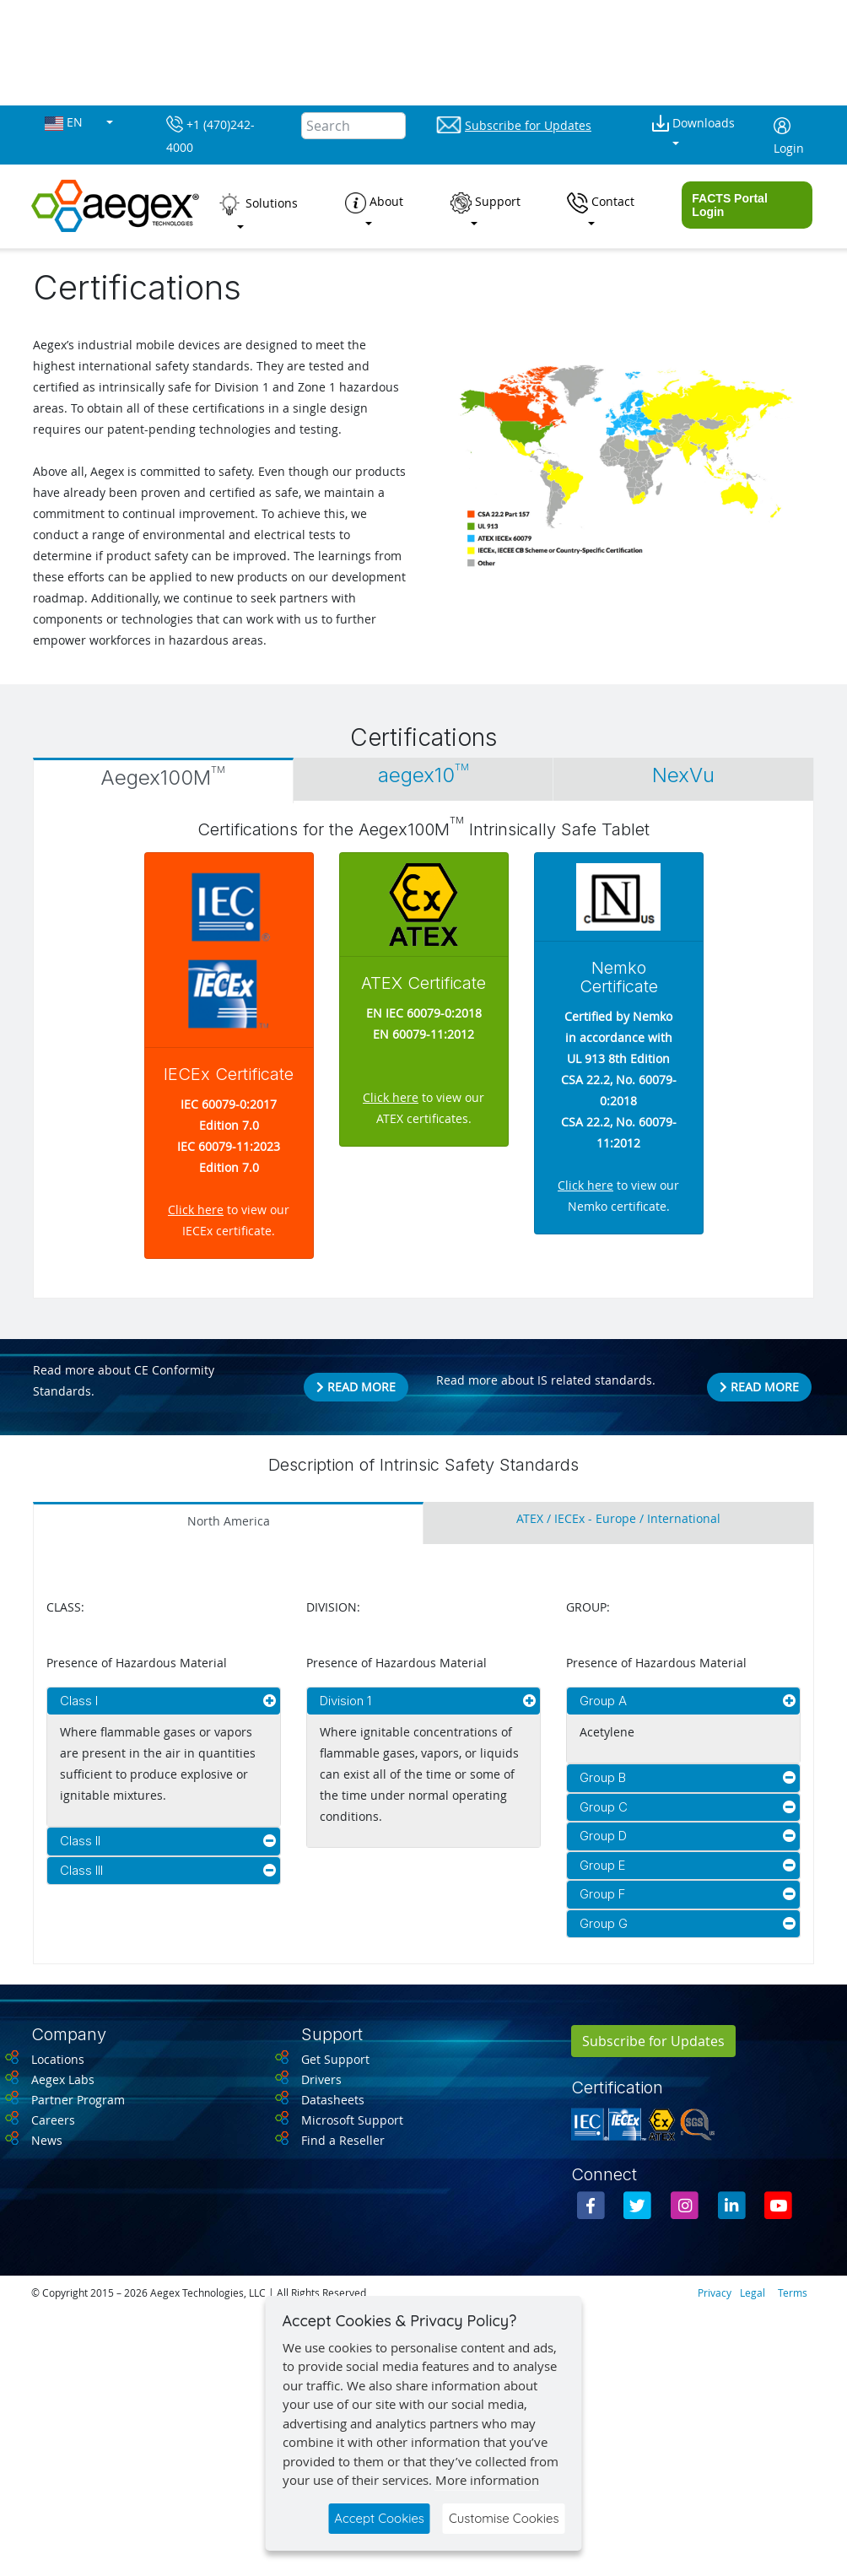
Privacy (714, 2292)
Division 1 (345, 1701)
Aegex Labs (62, 2079)
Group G (604, 1923)
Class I (79, 1701)
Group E (602, 1865)
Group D (603, 1836)
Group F (602, 1894)
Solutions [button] (257, 204)
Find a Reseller (343, 2140)
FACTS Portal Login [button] (729, 205)
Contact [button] (600, 202)
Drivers (321, 2079)
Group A (603, 1701)
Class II (80, 1841)
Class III (81, 1870)
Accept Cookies (379, 2518)
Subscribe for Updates (653, 2041)
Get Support (335, 2059)
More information (487, 2479)
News (46, 2140)
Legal (752, 2292)
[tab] (163, 780)
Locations (57, 2059)
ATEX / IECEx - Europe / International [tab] (618, 1518)
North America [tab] (228, 1521)
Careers (53, 2120)
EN (65, 123)
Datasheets (332, 2100)
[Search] (353, 125)
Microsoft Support (352, 2120)
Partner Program (78, 2100)
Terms (792, 2292)
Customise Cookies (504, 2518)
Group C (604, 1807)
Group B (603, 1777)
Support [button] (485, 202)
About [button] (374, 202)
